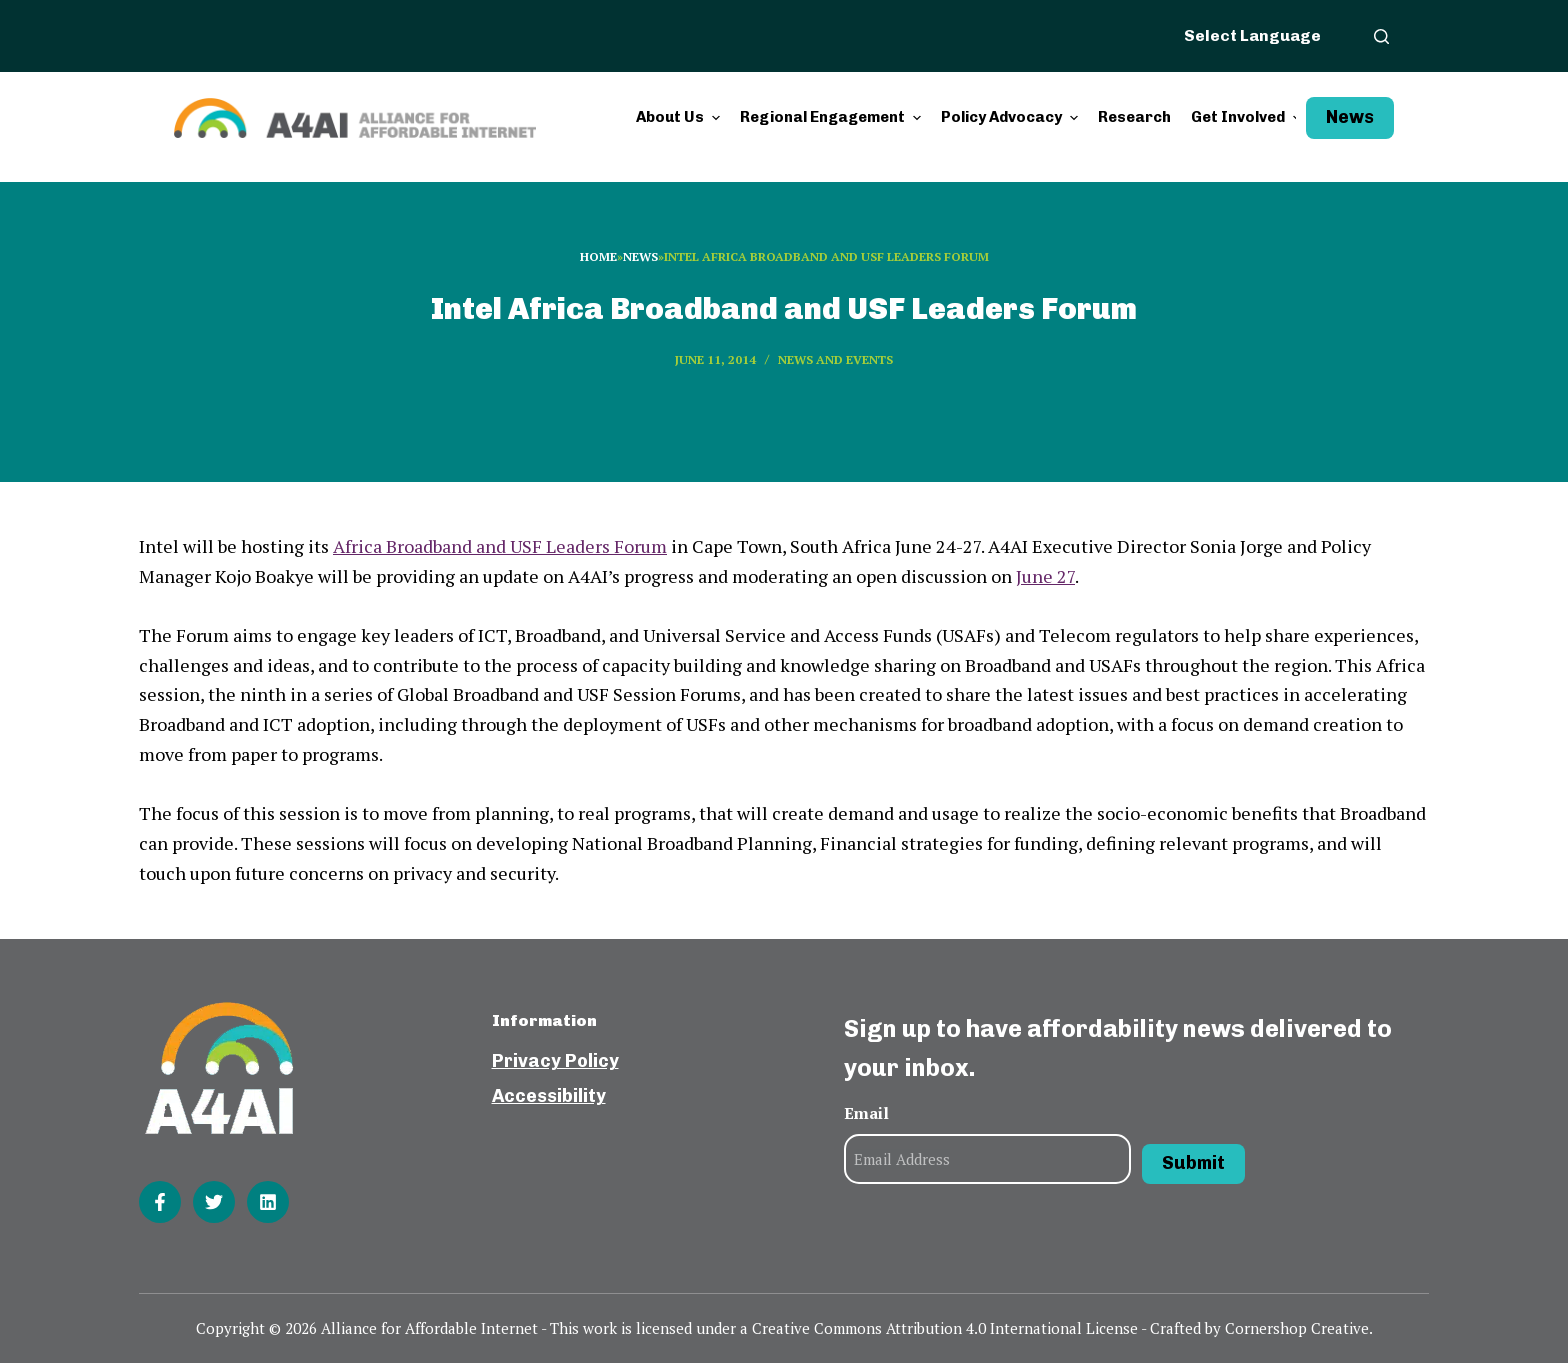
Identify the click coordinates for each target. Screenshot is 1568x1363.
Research (1134, 117)
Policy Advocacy (1012, 117)
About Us (680, 117)
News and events (835, 359)
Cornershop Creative (1297, 1328)
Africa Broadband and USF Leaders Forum (500, 546)
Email (866, 1113)
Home (598, 256)
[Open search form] (1381, 36)
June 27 (1045, 576)
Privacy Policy (555, 1061)
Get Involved (1248, 117)
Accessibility (549, 1096)
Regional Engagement (833, 117)
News (1350, 117)
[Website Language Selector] (1264, 35)
